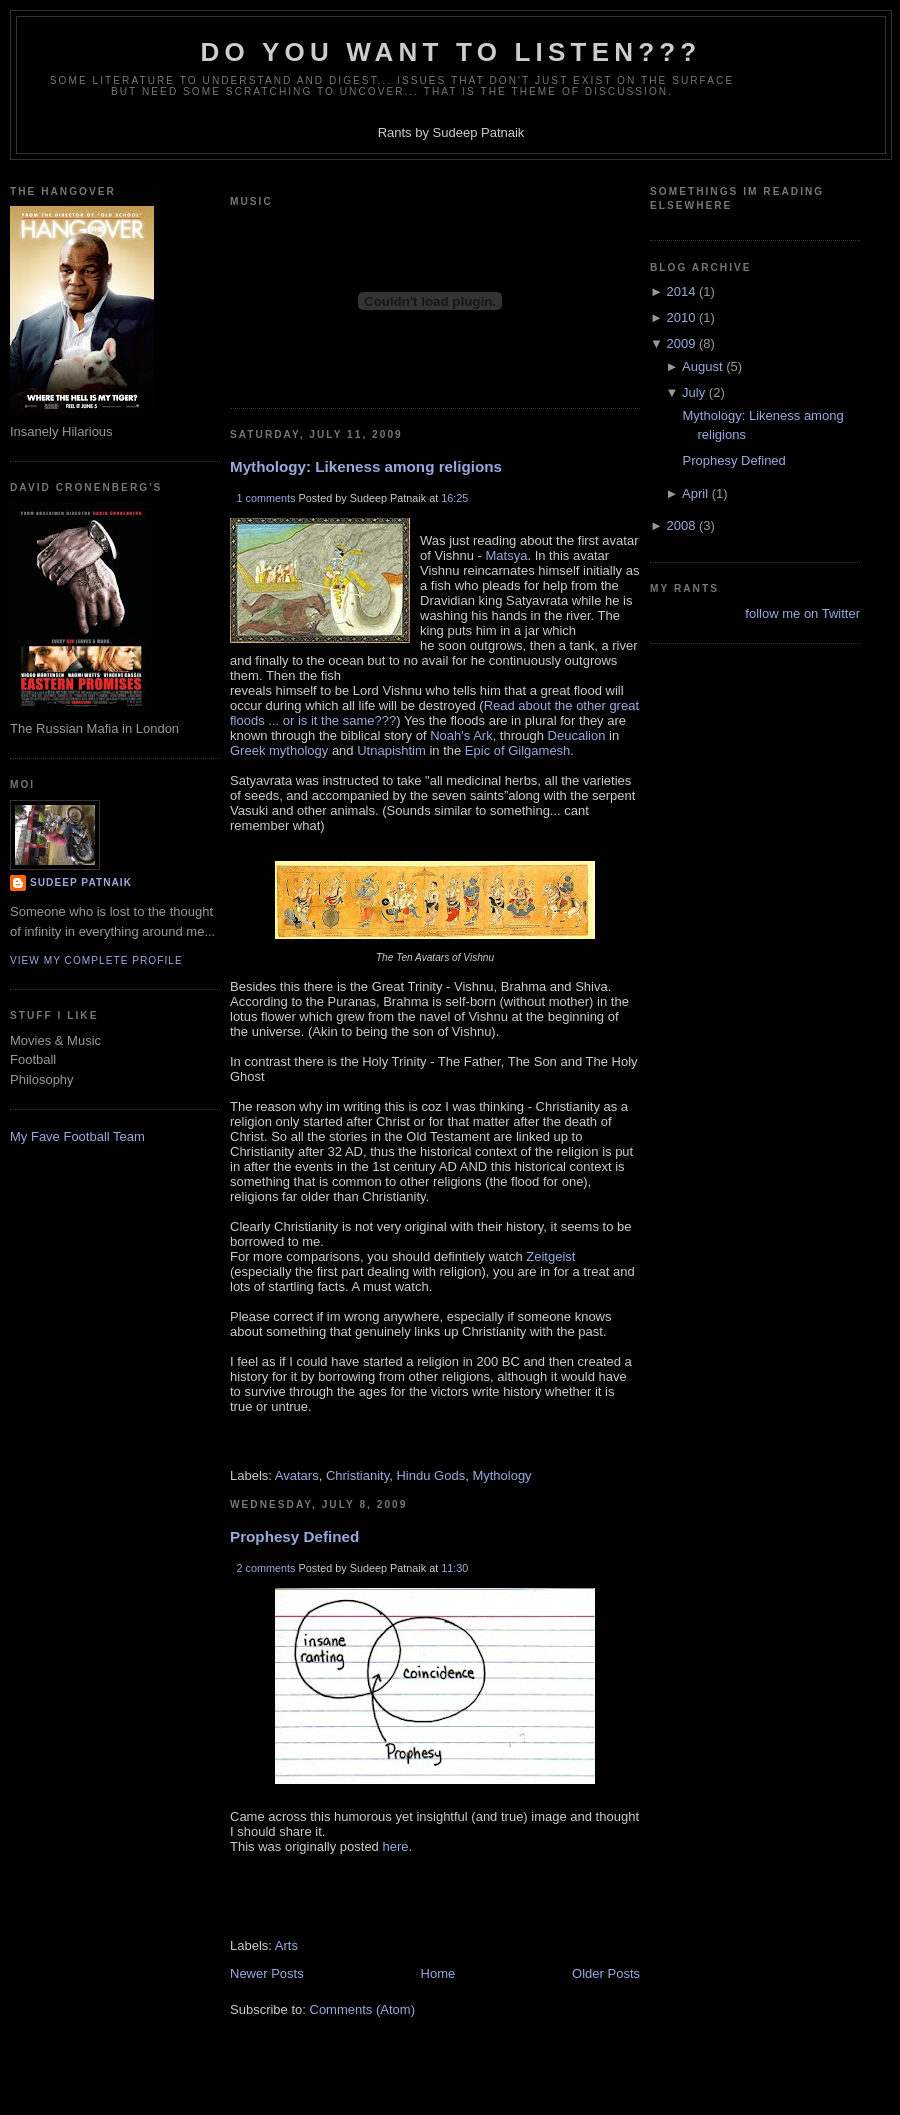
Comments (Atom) (362, 2009)
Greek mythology (279, 750)
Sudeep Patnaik (81, 882)
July (693, 392)
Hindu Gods (430, 1475)
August (702, 366)
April (695, 493)
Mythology (501, 1475)
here (395, 1846)
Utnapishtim (391, 750)
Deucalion (577, 735)
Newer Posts (267, 1973)
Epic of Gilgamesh (518, 750)
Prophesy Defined (294, 1536)
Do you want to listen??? (451, 52)
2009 (680, 343)
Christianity (357, 1475)
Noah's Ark (461, 735)
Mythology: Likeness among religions (366, 466)
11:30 (454, 1568)
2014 (680, 291)
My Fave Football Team (77, 1136)
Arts (286, 1945)
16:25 (454, 498)
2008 (680, 525)
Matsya (507, 555)
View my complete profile (96, 960)
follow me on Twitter (802, 613)
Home (438, 1973)
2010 (680, 317)
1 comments (266, 498)
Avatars (297, 1475)
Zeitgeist (549, 1256)
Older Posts (606, 1973)
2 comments (266, 1568)
